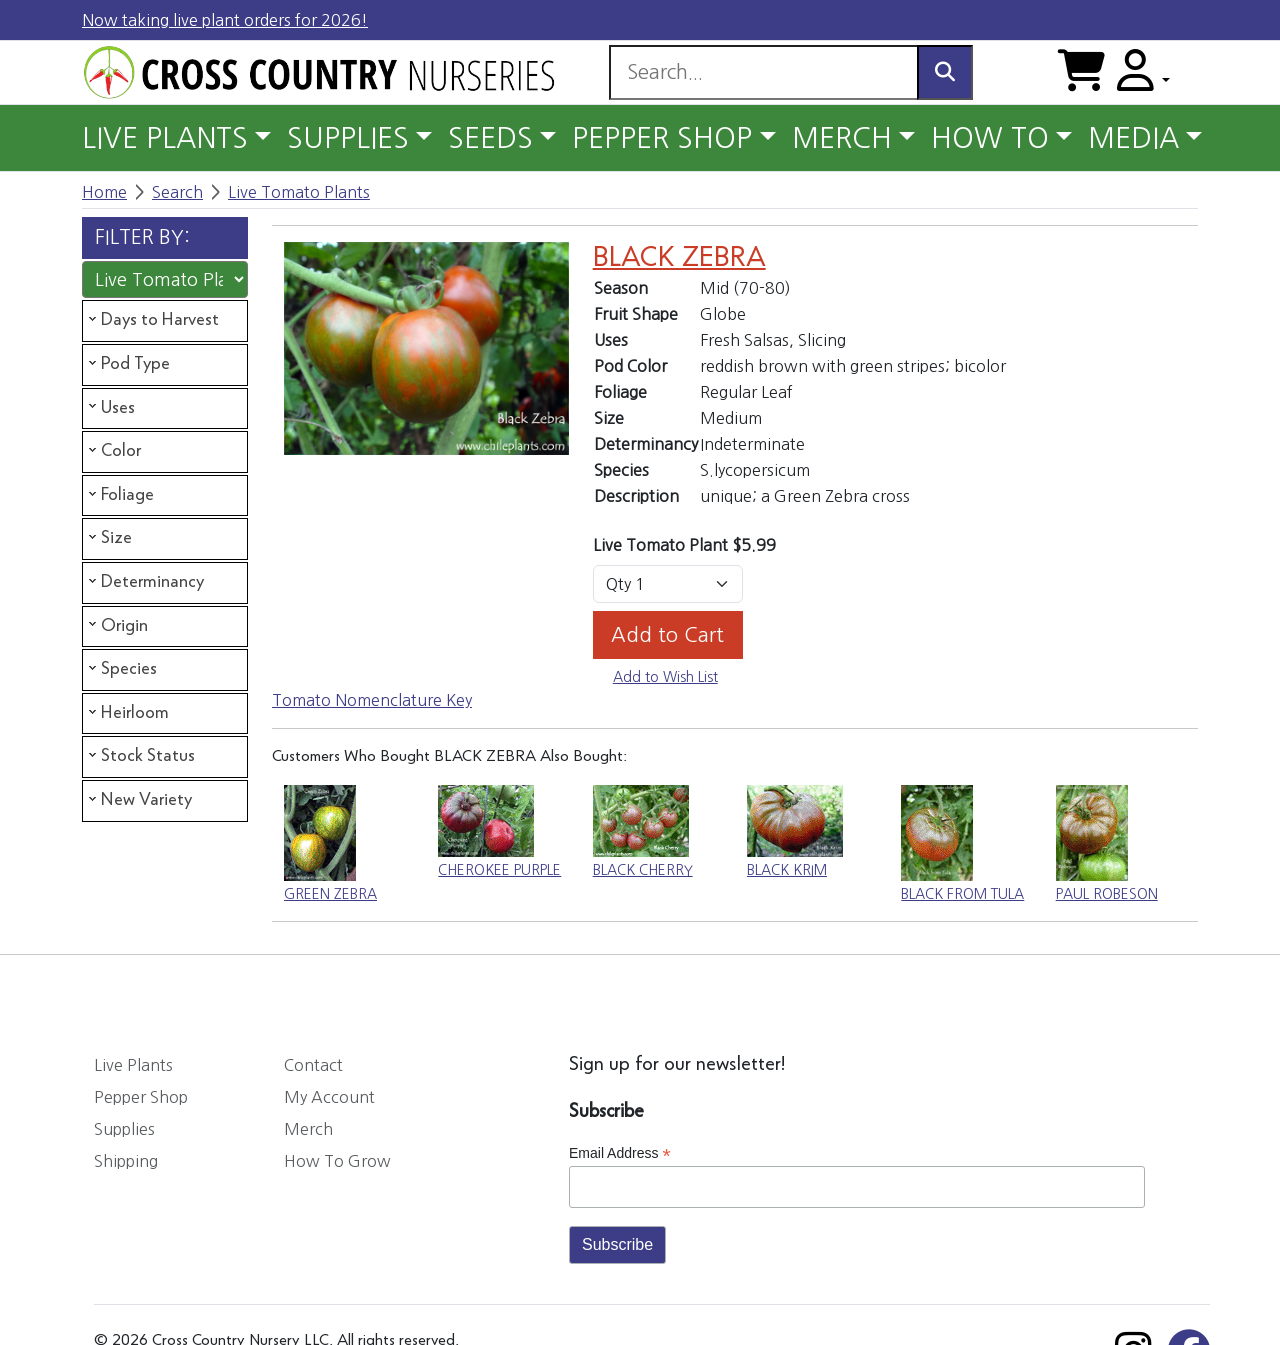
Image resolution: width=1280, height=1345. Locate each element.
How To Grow (337, 1161)
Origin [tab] (116, 625)
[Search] (763, 72)
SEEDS (490, 138)
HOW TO (990, 138)
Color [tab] (113, 451)
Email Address (620, 1153)
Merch (308, 1129)
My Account (329, 1097)
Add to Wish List (665, 677)
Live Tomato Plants (299, 192)
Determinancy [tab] (144, 582)
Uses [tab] (110, 407)
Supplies (124, 1129)
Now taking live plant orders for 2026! (225, 20)
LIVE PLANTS (165, 138)
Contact (313, 1065)
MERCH (842, 138)
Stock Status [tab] (140, 756)
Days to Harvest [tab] (152, 320)
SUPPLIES (348, 138)
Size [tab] (108, 538)
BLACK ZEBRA (679, 258)
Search (177, 192)
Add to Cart (667, 635)
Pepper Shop (141, 1097)
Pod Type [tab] (127, 364)
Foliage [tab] (119, 495)
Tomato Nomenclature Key (372, 700)
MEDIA (1133, 138)
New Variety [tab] (138, 800)
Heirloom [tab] (127, 713)
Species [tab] (121, 669)
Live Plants (133, 1065)
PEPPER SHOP (662, 138)
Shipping (126, 1161)
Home (104, 192)
